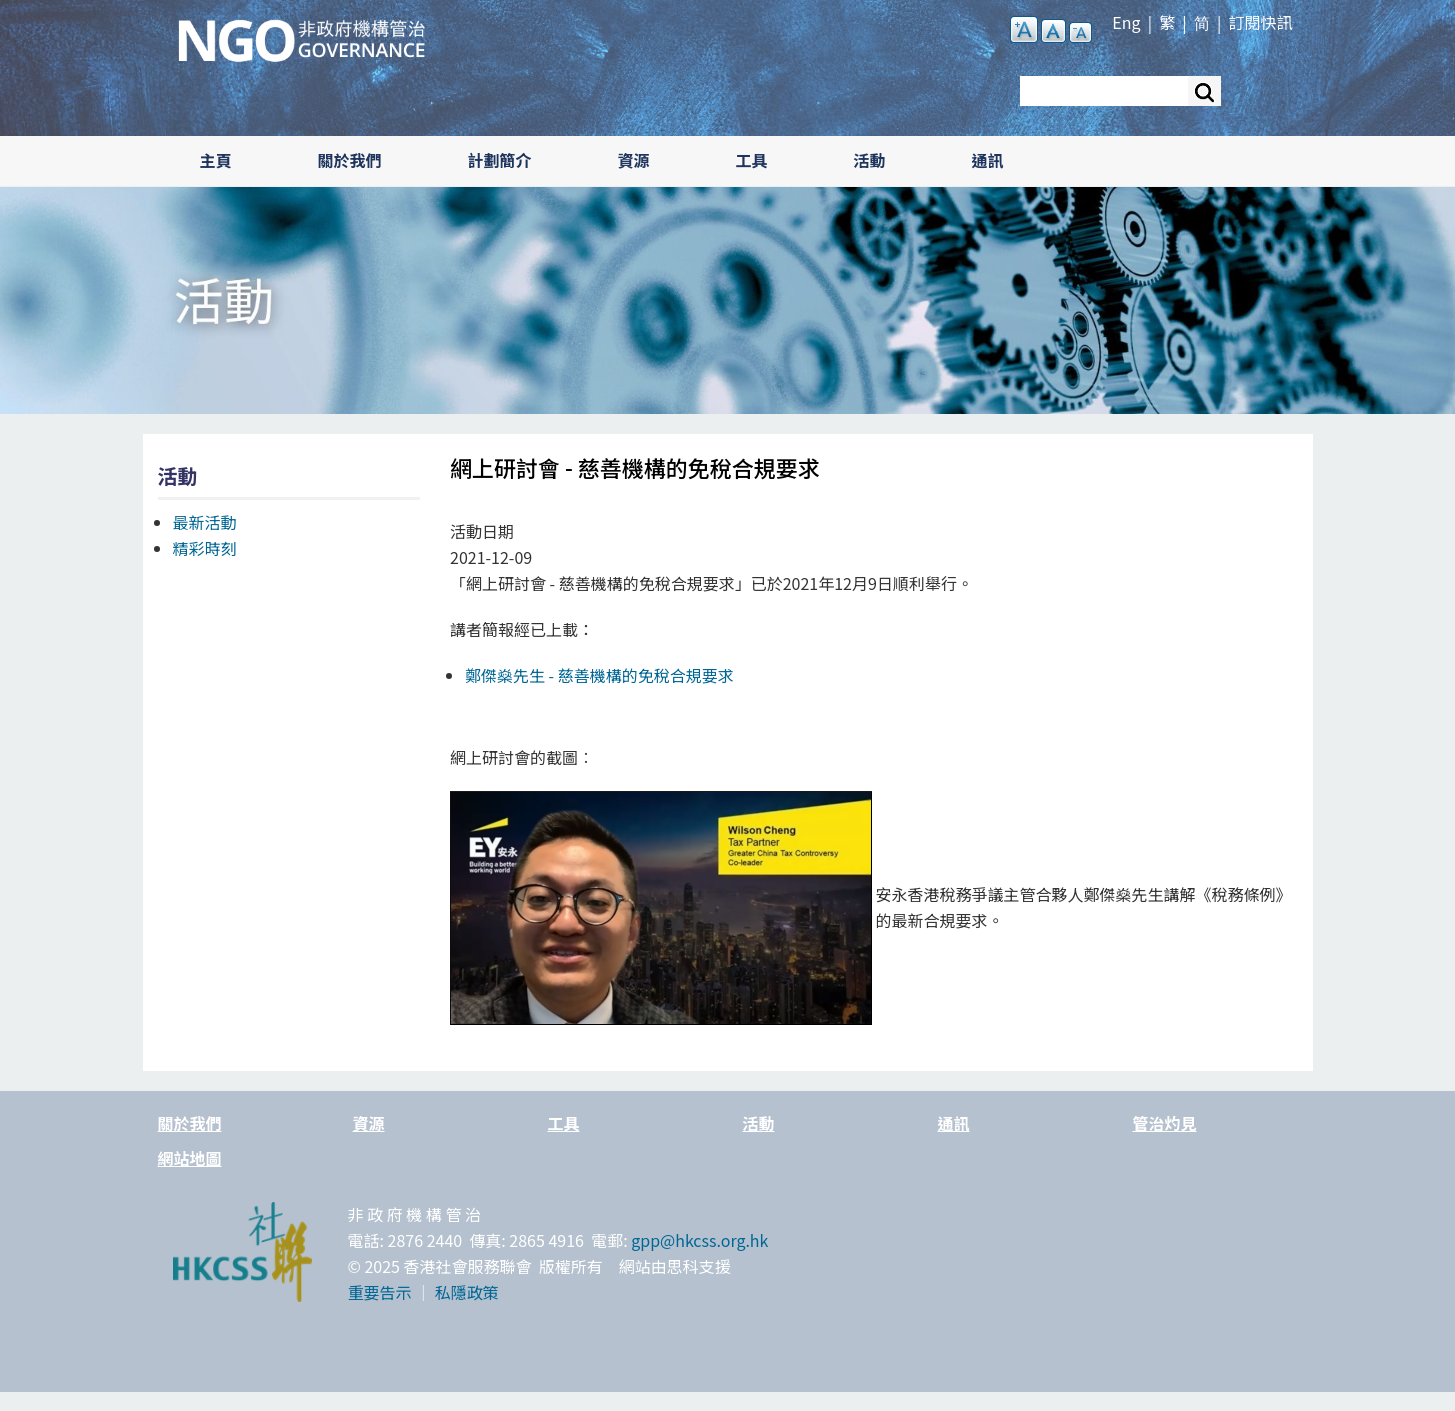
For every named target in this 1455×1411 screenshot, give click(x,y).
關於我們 (350, 160)
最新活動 (205, 522)
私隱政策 (467, 1292)
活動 (870, 160)
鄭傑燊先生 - (599, 675)
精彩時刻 (205, 548)
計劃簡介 (500, 160)
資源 (634, 160)
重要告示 (380, 1292)
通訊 (988, 160)
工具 (752, 160)
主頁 (216, 160)
